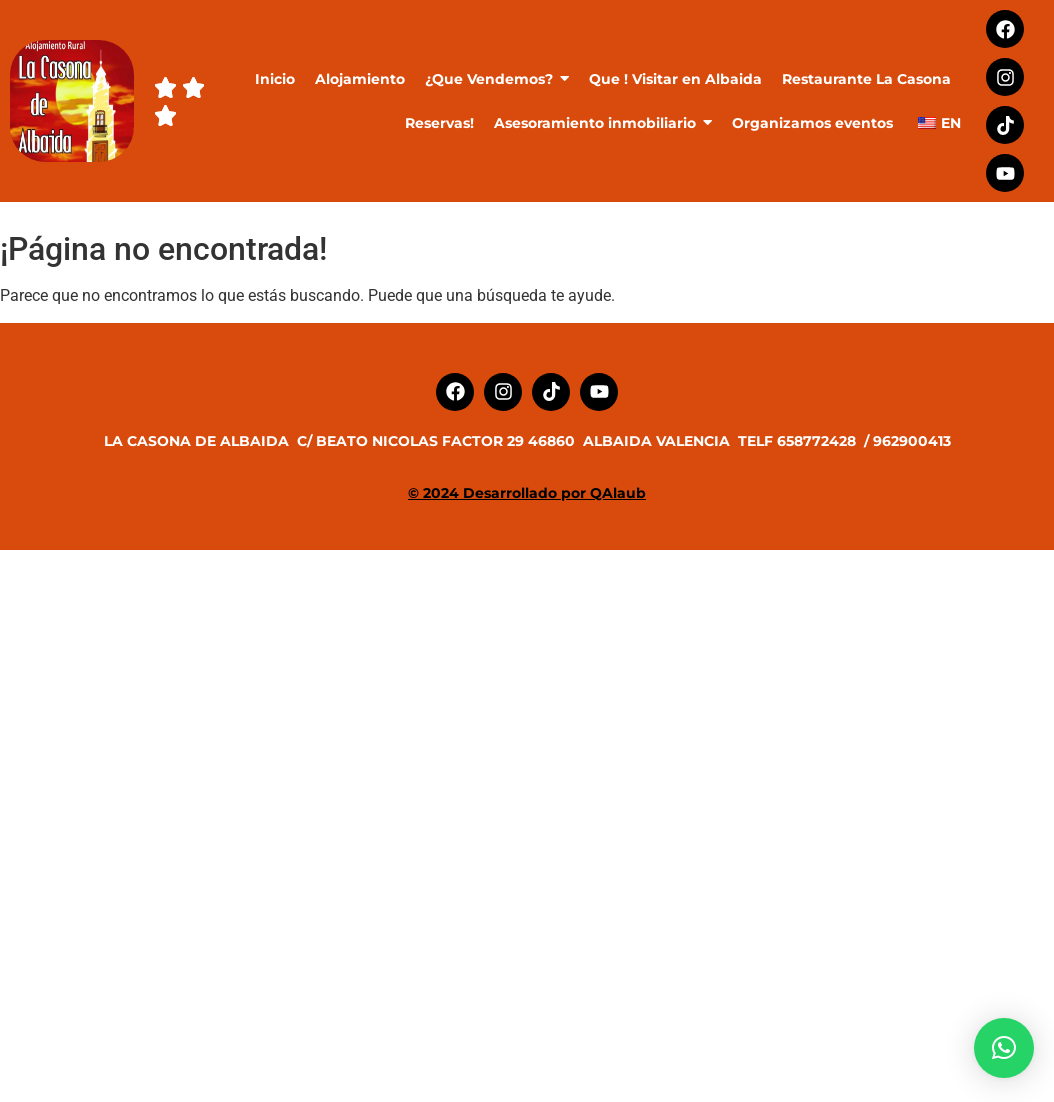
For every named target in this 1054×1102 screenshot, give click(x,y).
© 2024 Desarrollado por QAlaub (527, 493)
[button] (1004, 1048)
